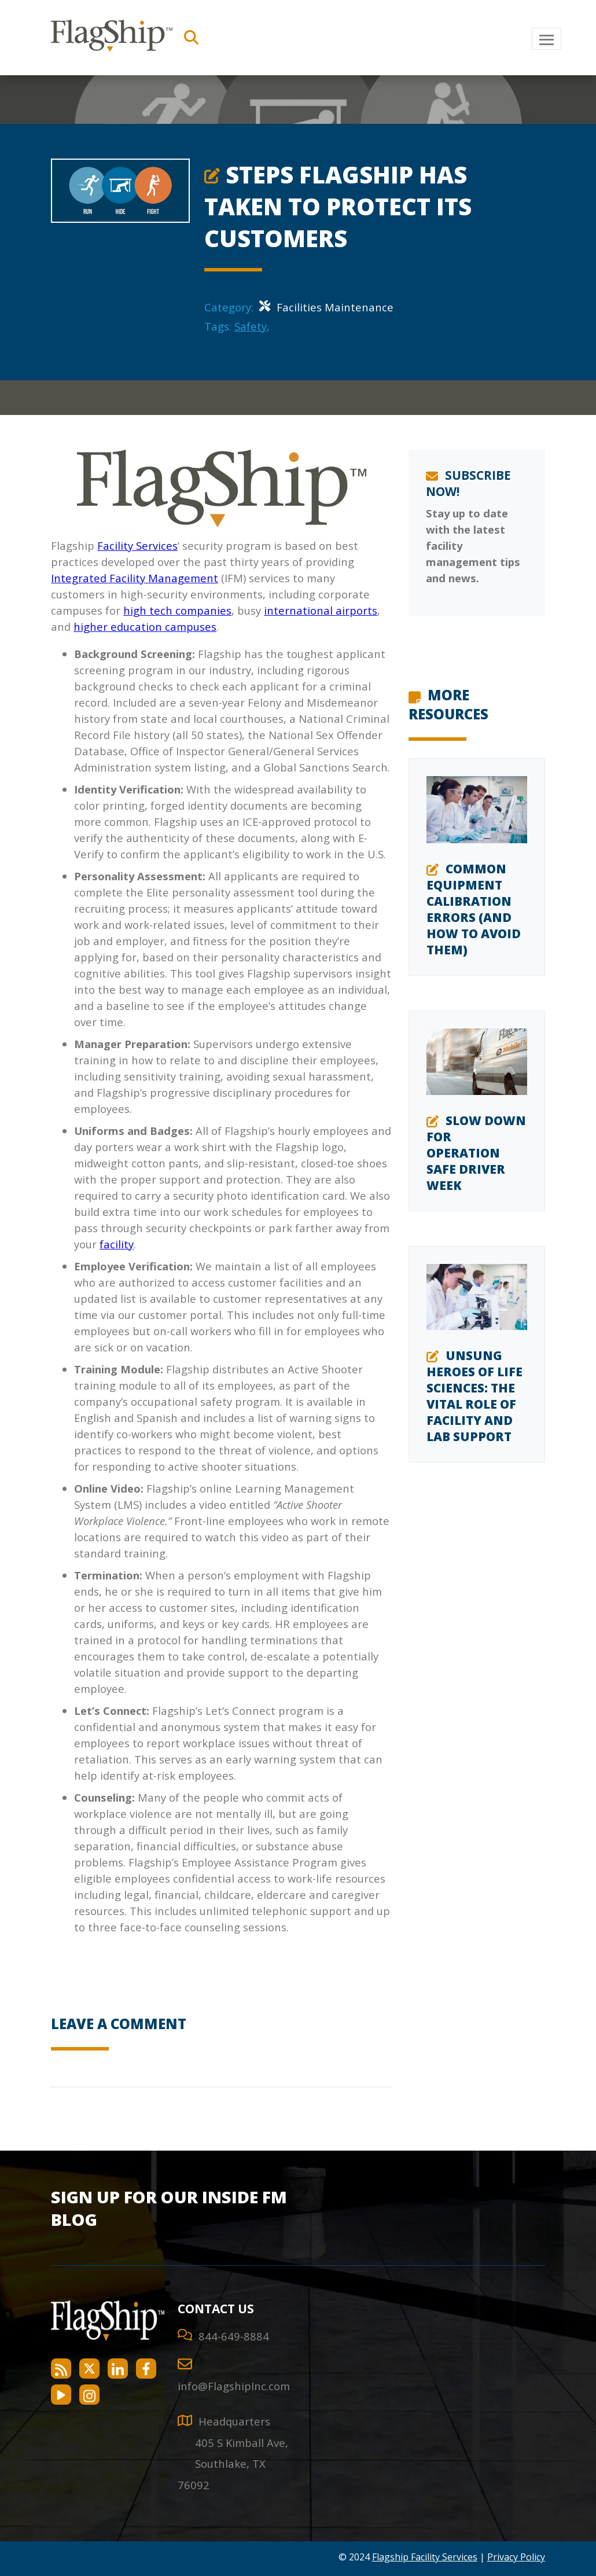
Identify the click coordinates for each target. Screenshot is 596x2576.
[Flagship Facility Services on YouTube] (61, 2394)
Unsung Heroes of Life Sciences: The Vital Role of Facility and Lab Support (474, 1396)
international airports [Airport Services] (320, 610)
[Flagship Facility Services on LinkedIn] (118, 2368)
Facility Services (137, 545)
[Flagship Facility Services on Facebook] (146, 2368)
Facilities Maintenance (326, 307)
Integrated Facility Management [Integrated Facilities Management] (134, 578)
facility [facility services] (117, 1244)
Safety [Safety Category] (250, 326)
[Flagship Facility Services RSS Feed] (61, 2368)
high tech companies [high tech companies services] (177, 610)
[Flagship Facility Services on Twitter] (89, 2368)
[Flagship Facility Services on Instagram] (89, 2394)
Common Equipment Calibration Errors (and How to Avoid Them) (473, 909)
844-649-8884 (233, 2336)
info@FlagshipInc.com (234, 2386)
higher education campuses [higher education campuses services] (144, 626)
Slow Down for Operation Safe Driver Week (476, 1152)
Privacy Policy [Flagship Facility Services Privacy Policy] (516, 2557)
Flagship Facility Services (424, 2557)
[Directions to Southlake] (233, 2464)
